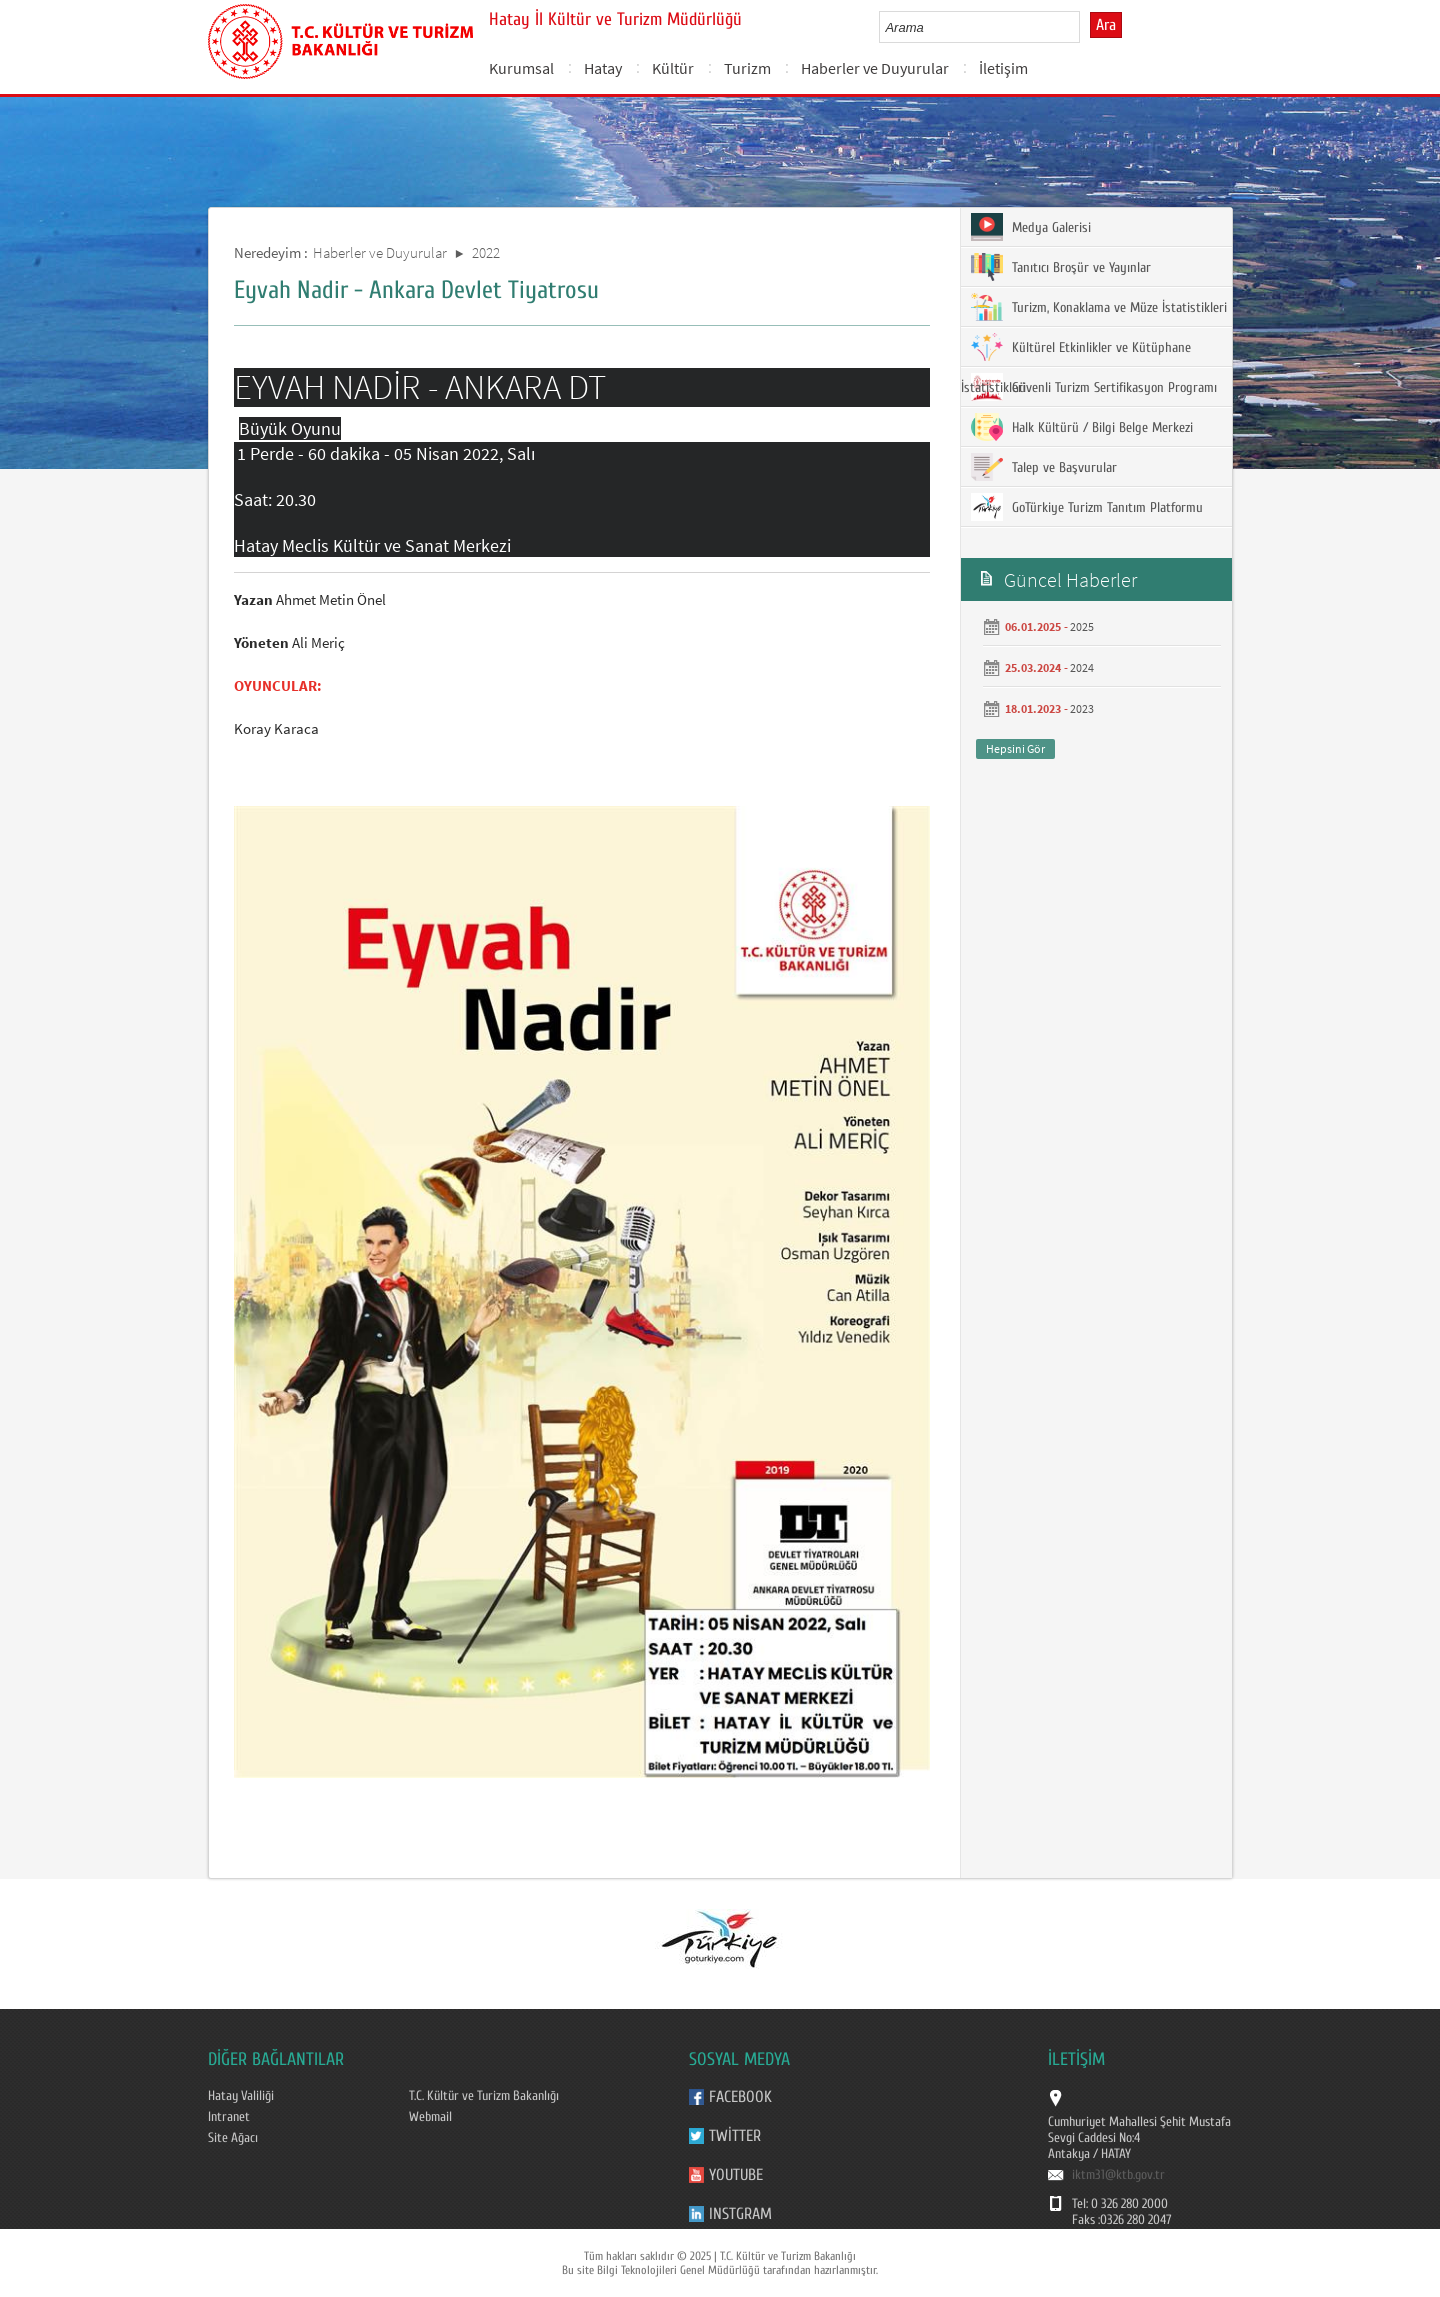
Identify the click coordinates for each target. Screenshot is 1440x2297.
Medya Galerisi (1031, 227)
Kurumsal (521, 68)
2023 (1082, 708)
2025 (1082, 626)
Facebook (740, 2097)
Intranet (229, 2117)
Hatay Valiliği (241, 2096)
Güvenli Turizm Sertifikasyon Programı (1094, 387)
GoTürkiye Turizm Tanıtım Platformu (1087, 507)
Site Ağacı (233, 2138)
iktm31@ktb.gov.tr (1118, 2175)
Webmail (430, 2117)
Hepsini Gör (1015, 748)
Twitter (735, 2136)
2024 (1082, 667)
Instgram (740, 2214)
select (1085, 27)
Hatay (603, 68)
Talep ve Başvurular (1044, 467)
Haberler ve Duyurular (875, 68)
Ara (1106, 25)
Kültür (673, 68)
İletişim (1003, 68)
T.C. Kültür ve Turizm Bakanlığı (484, 2096)
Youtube (736, 2175)
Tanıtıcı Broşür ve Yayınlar (1061, 267)
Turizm (747, 68)
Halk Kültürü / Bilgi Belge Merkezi (1082, 427)
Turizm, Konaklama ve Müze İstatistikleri (1099, 307)
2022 (486, 252)
